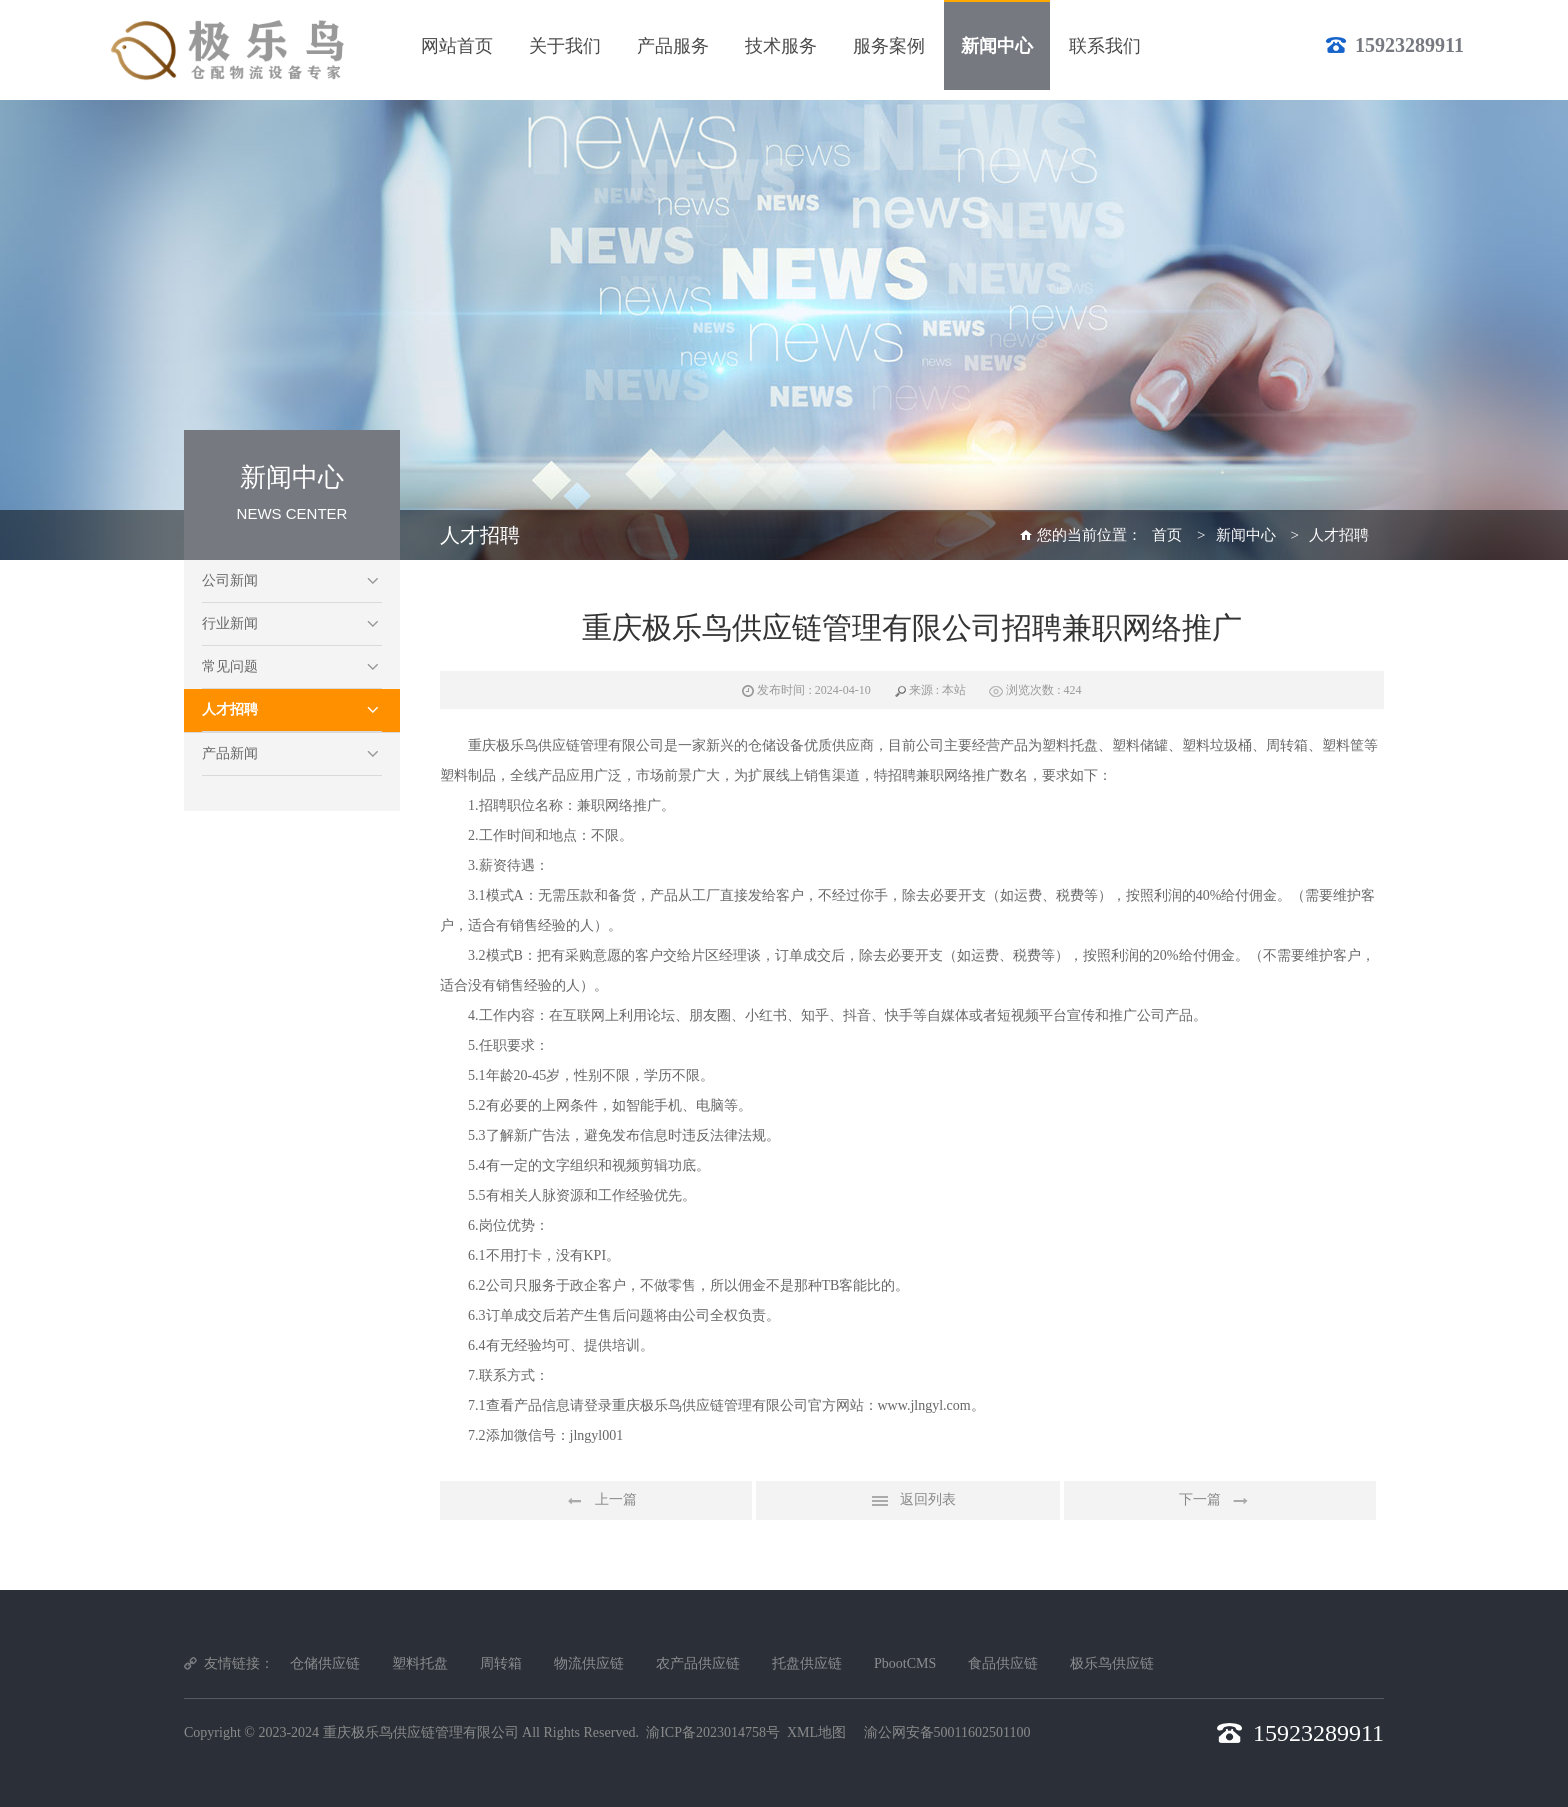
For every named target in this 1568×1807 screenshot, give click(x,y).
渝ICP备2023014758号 (713, 1732)
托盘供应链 (807, 1663)
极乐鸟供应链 (1112, 1663)
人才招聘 (230, 709)
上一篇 (596, 1501)
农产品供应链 (698, 1663)
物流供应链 (589, 1663)
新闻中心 (1246, 535)
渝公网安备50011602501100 (947, 1732)
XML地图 (816, 1732)
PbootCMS (905, 1663)
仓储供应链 (325, 1663)
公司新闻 (230, 580)
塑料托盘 (420, 1663)
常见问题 (230, 666)
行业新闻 (230, 623)
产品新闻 (230, 753)
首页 (1167, 535)
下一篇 (1220, 1501)
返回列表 (908, 1501)
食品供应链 (1003, 1663)
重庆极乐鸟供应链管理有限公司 (421, 1732)
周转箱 (501, 1663)
